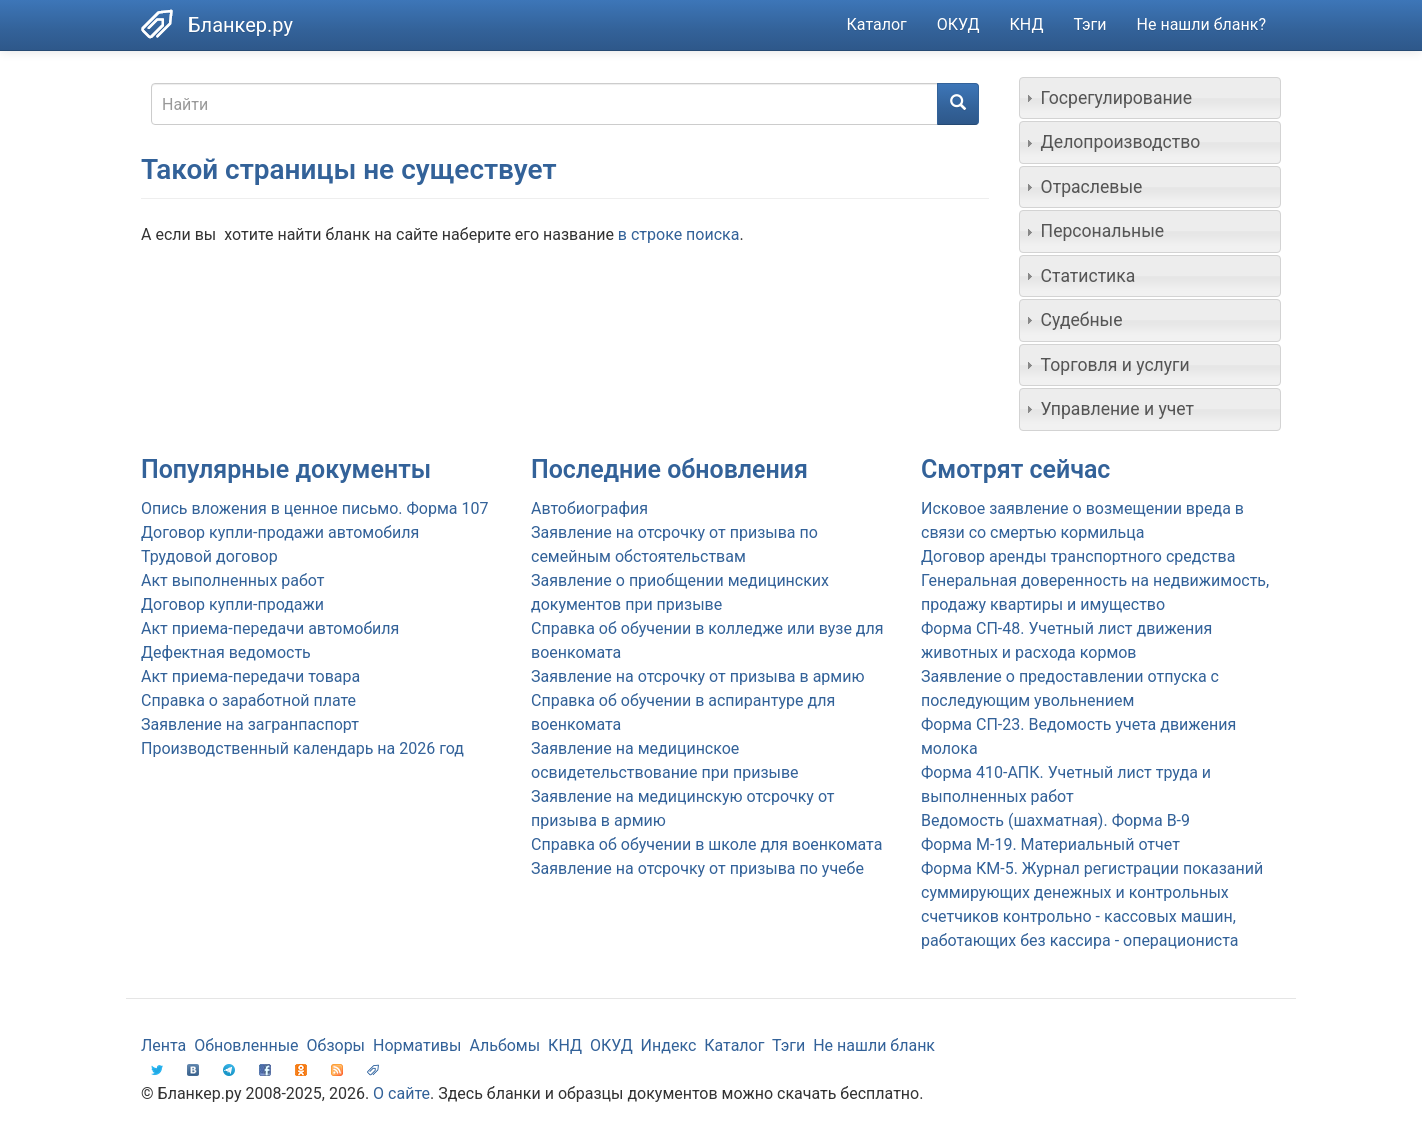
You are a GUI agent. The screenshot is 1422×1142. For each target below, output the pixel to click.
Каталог (877, 24)
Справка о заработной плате (248, 700)
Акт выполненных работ (232, 580)
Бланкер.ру (240, 25)
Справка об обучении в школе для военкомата (706, 844)
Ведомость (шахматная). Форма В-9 (1055, 820)
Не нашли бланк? (1201, 24)
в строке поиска (679, 234)
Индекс (669, 1045)
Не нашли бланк (874, 1045)
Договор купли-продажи (232, 604)
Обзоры (336, 1045)
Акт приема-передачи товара (250, 676)
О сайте (401, 1093)
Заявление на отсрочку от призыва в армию (697, 676)
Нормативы (417, 1045)
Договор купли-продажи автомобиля (280, 532)
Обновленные (246, 1045)
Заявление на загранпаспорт (250, 724)
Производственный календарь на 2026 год (302, 748)
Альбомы (504, 1045)
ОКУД (958, 24)
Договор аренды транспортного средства (1078, 556)
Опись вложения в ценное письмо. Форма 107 (314, 508)
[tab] (1150, 98)
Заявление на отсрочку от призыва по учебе (697, 868)
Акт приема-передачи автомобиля (270, 628)
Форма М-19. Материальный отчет (1050, 844)
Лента (163, 1045)
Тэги (1089, 24)
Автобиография (589, 508)
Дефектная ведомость (226, 652)
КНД (1027, 24)
